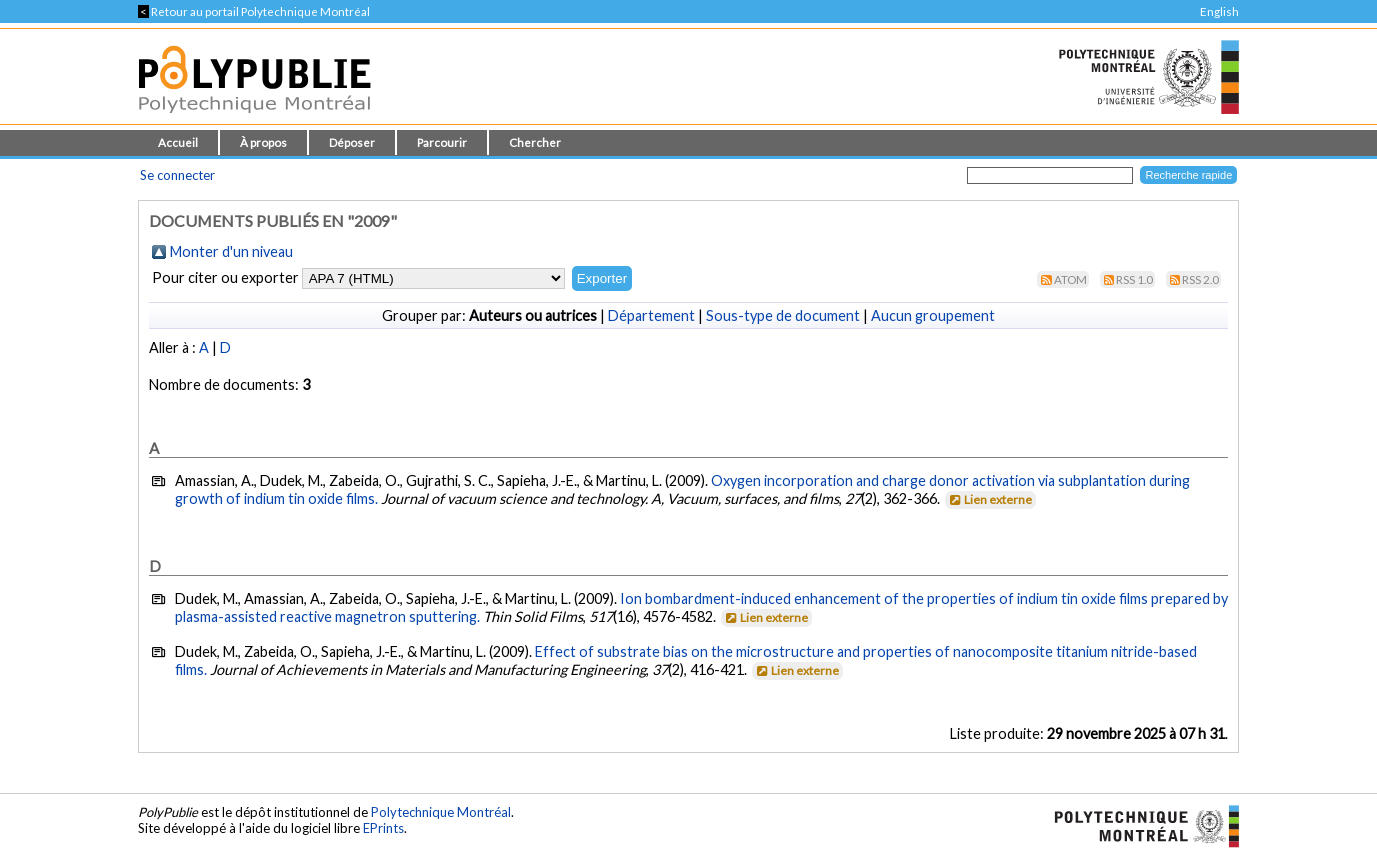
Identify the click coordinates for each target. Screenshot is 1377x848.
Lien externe (989, 499)
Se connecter (177, 175)
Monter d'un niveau (231, 251)
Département (651, 315)
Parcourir (442, 142)
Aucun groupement (933, 315)
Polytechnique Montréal (441, 812)
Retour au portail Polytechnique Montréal (254, 11)
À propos (263, 142)
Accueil (178, 142)
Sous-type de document (783, 315)
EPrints (383, 828)
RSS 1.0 (1134, 279)
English (1219, 11)
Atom (1070, 279)
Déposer (352, 142)
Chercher (535, 142)
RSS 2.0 (1200, 279)
